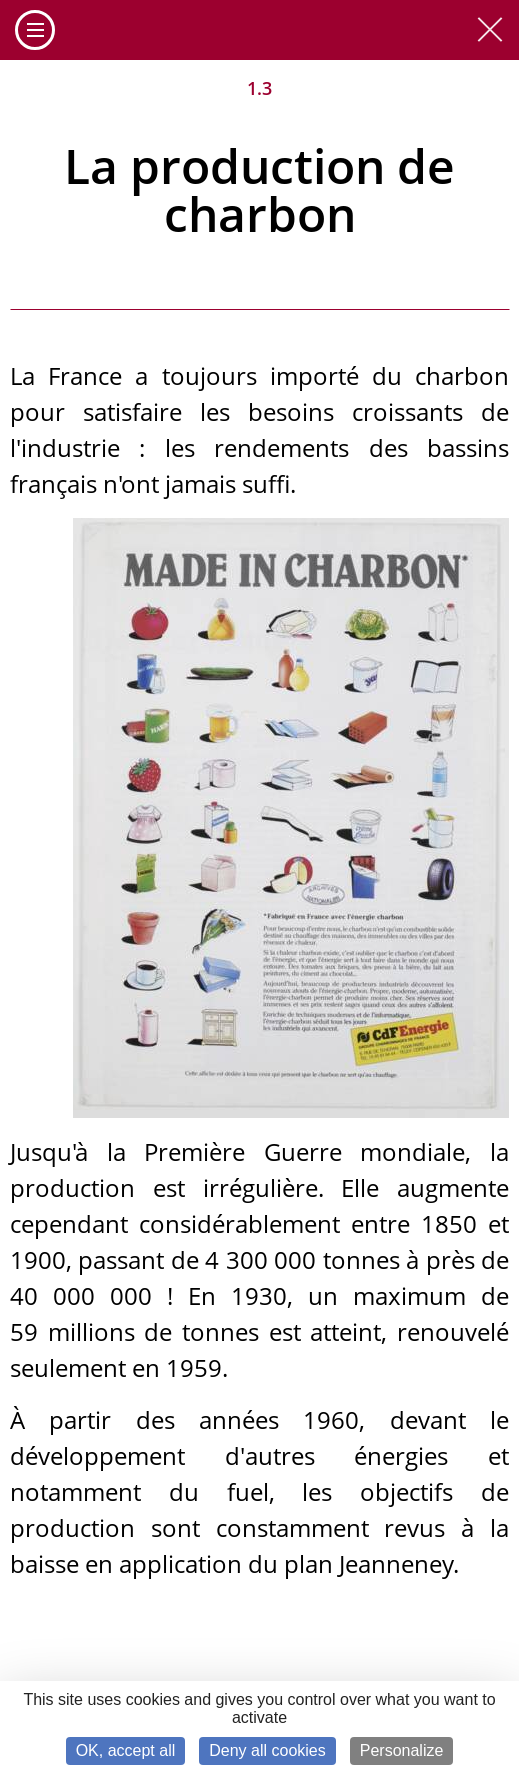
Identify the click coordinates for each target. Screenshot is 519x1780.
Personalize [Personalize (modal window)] (402, 1750)
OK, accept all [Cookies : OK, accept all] (126, 1750)
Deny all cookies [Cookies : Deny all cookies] (267, 1750)
